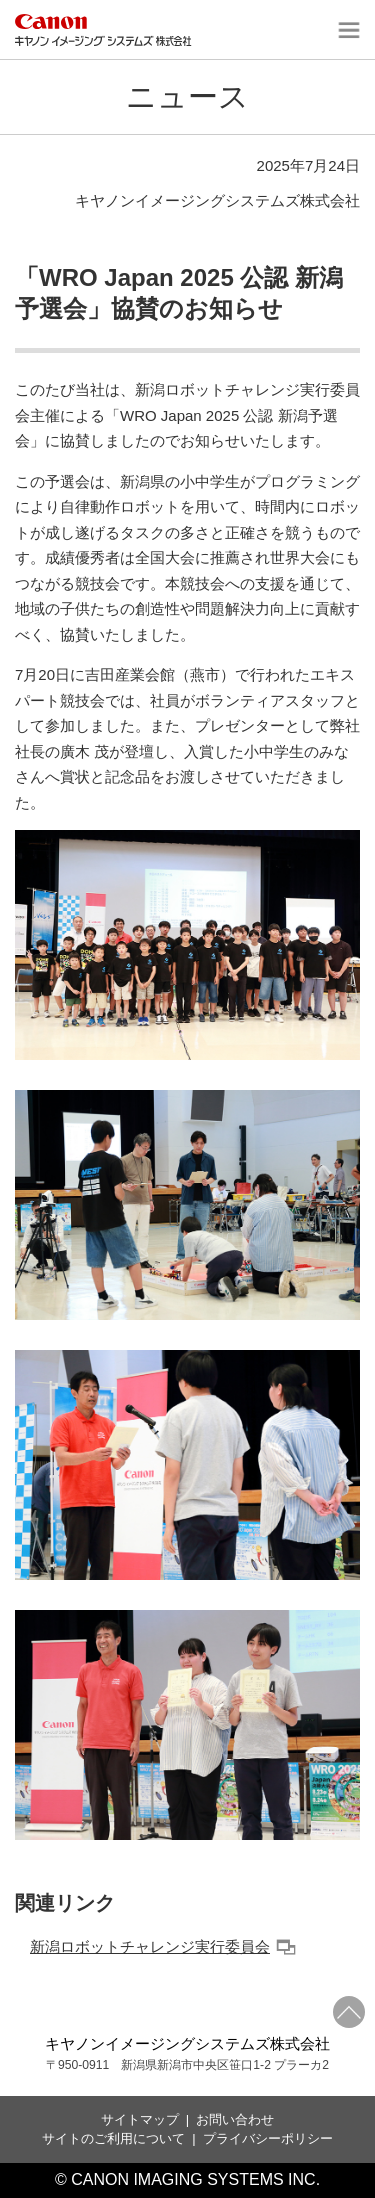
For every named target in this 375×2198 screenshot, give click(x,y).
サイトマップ (140, 2119)
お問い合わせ (235, 2119)
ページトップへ (349, 2012)
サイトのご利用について (113, 2138)
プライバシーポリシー (268, 2138)
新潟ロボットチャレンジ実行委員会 (163, 1946)
